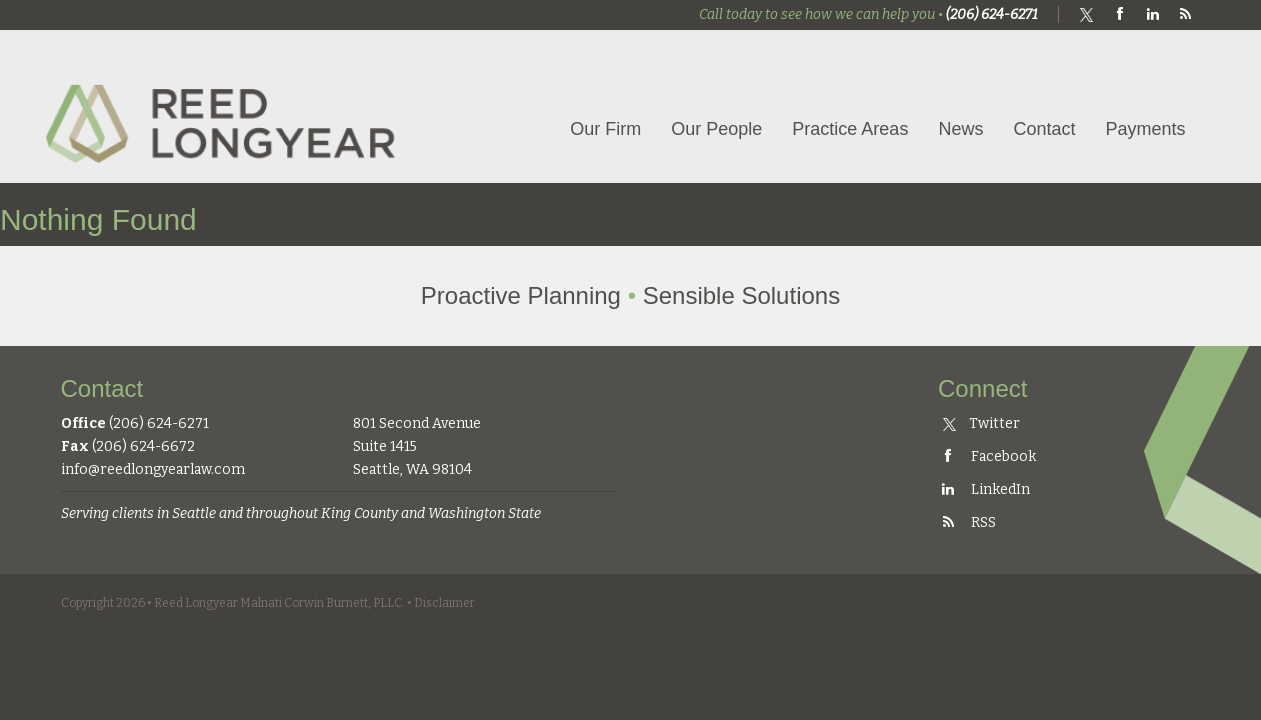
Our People (716, 129)
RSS (967, 522)
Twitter (981, 423)
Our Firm (605, 129)
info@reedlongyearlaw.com (153, 469)
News (960, 129)
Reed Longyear (226, 106)
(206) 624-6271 (992, 14)
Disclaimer (444, 603)
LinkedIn (984, 489)
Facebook (987, 456)
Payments (1145, 129)
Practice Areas (850, 129)
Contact (1044, 129)
